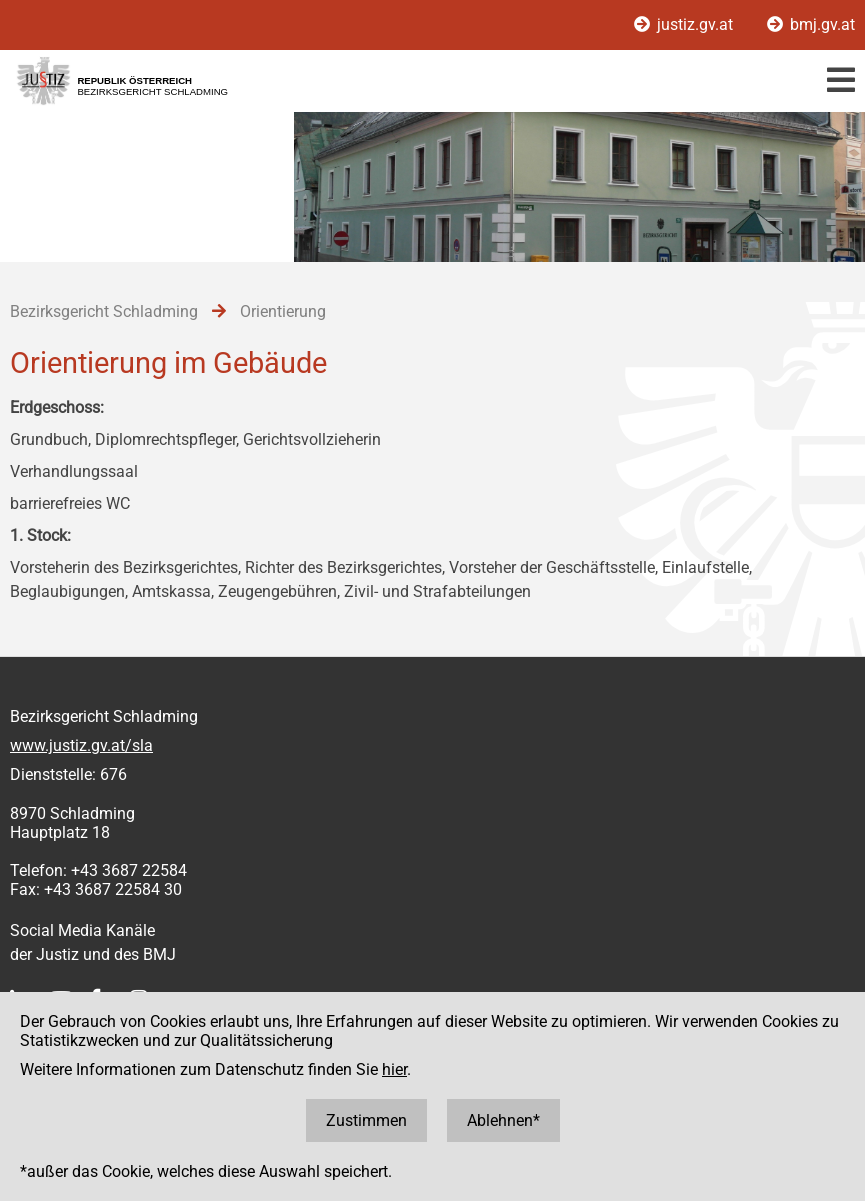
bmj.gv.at (811, 24)
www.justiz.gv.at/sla (81, 745)
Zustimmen (366, 1120)
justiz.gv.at (685, 24)
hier (394, 1069)
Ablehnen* (503, 1120)
